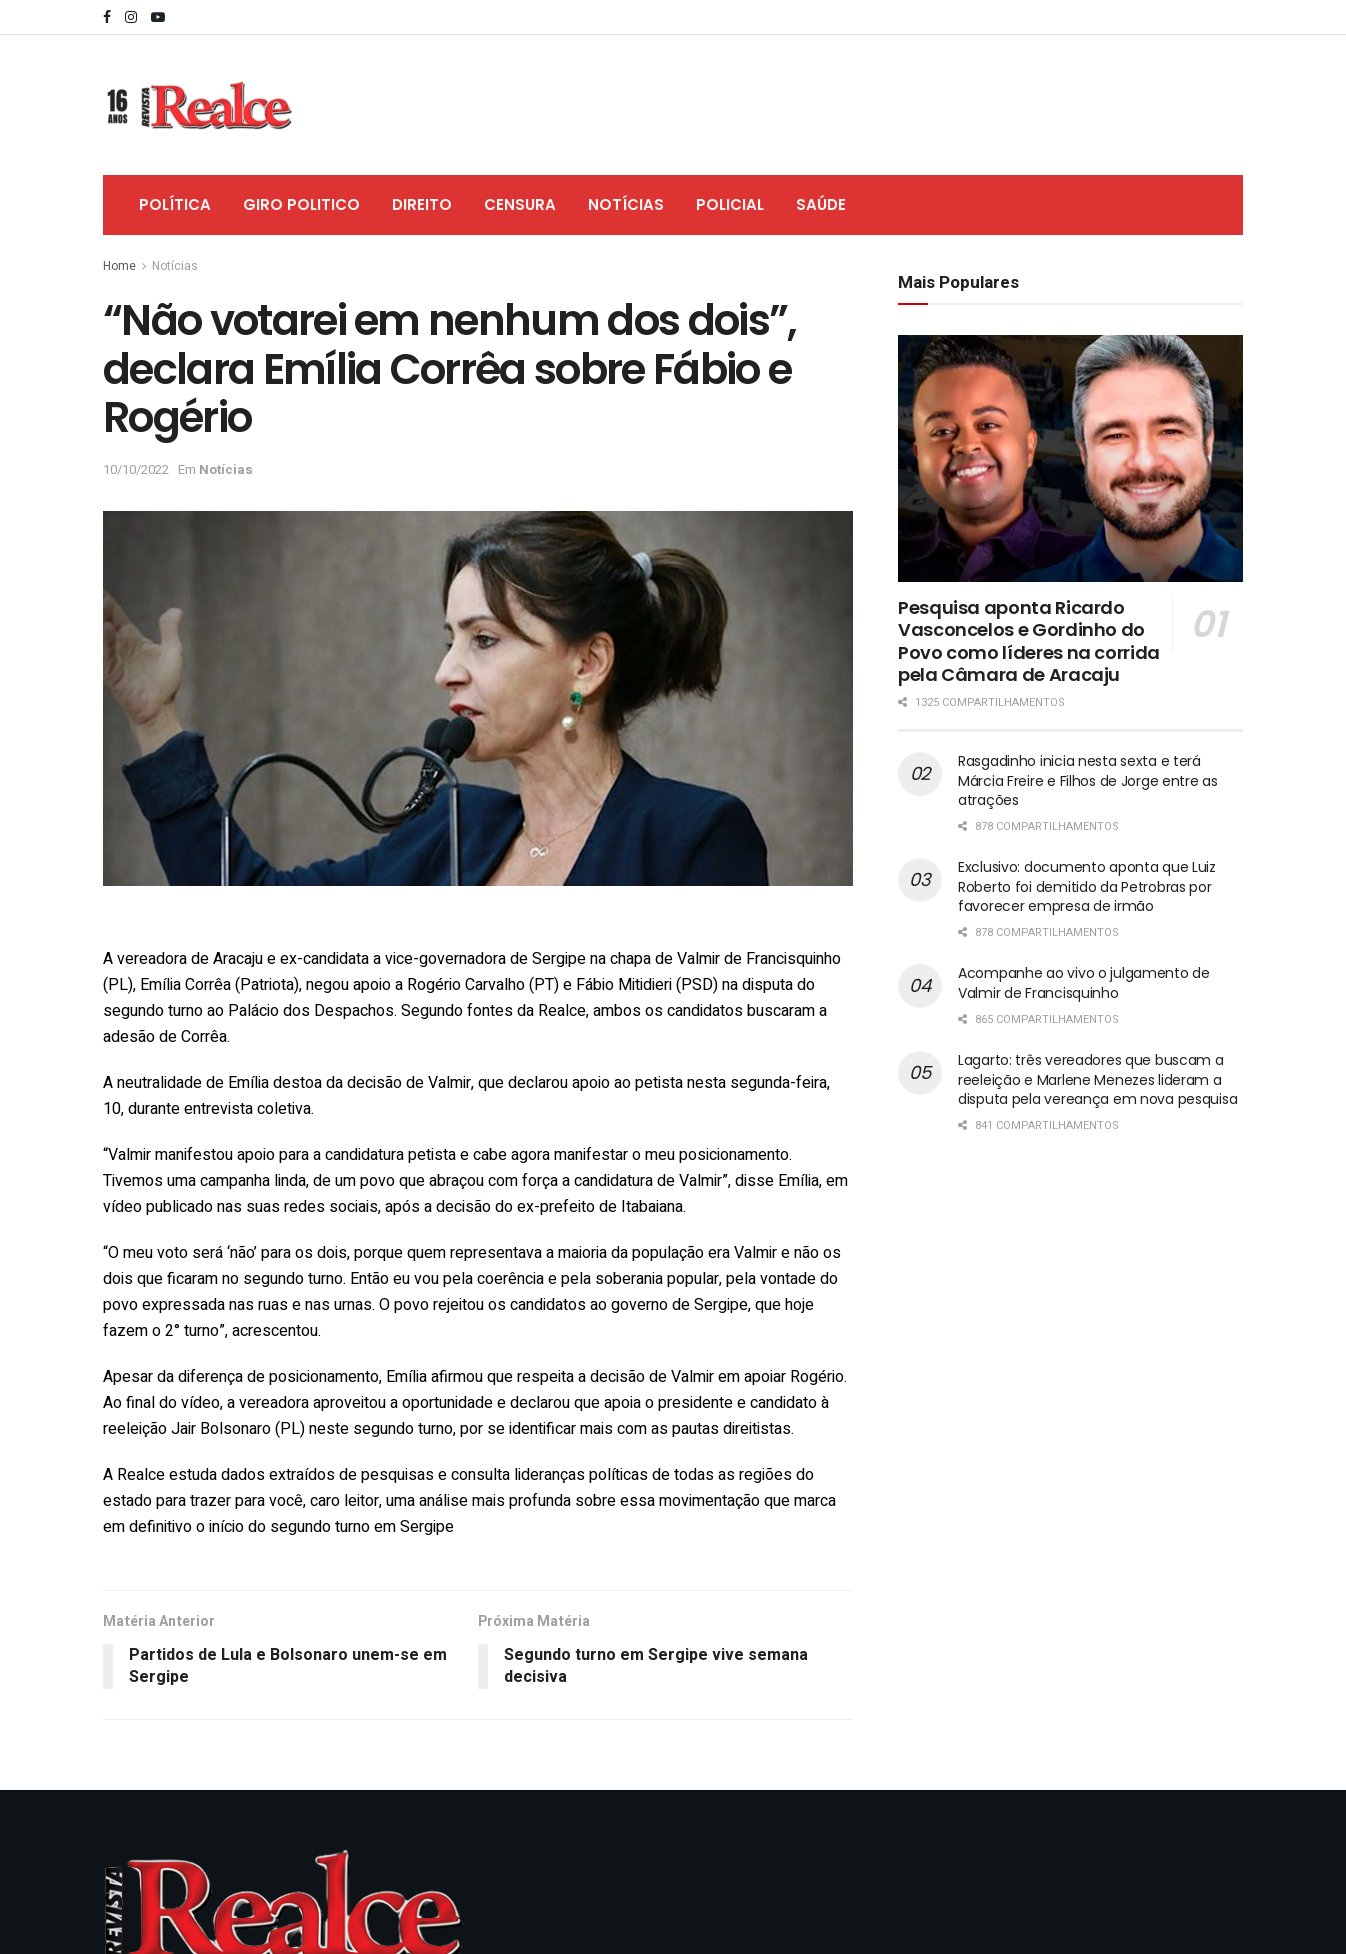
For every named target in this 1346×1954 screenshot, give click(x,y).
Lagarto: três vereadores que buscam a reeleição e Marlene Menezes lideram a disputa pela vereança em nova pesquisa (1097, 1079)
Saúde (821, 204)
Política (175, 204)
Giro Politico (301, 204)
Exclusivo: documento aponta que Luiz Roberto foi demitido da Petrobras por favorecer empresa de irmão (1087, 886)
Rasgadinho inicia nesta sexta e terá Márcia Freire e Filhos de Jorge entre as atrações (1088, 780)
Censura (520, 204)
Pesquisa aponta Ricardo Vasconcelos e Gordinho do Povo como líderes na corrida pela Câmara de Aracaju (1029, 641)
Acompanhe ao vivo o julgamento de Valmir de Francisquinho (1084, 983)
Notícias (626, 204)
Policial (730, 204)
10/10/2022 (136, 469)
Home (119, 266)
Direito (422, 204)
